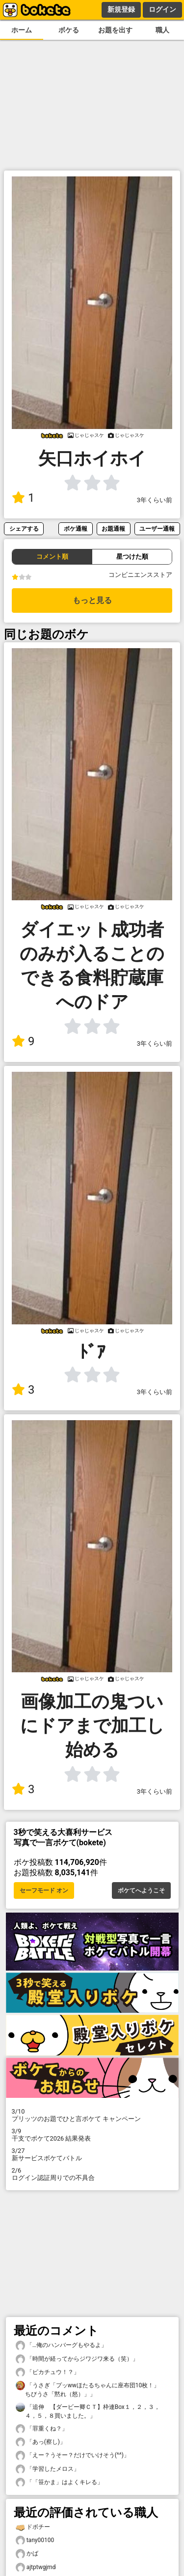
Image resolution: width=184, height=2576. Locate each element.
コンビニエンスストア (140, 574)
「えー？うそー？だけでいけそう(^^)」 (73, 2455)
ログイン (162, 9)
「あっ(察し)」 (41, 2442)
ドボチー (33, 2527)
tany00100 (35, 2540)
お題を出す (115, 30)
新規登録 (121, 9)
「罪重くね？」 (42, 2428)
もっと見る (92, 600)
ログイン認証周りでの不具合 (92, 2174)
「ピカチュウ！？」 (47, 2372)
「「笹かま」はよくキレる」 (59, 2482)
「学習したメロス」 (47, 2469)
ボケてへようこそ (141, 1890)
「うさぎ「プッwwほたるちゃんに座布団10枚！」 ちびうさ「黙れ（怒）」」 (91, 2389)
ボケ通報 (75, 528)
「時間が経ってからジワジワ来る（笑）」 (77, 2359)
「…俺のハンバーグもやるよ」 (61, 2345)
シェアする (24, 528)
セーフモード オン (44, 1890)
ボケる (68, 30)
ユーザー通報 (157, 528)
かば (27, 2553)
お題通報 (113, 528)
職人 (162, 30)
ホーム (21, 30)
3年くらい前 (154, 500)
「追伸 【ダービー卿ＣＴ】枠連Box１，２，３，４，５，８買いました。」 (88, 2411)
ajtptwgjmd (36, 2567)
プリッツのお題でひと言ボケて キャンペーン (92, 2115)
